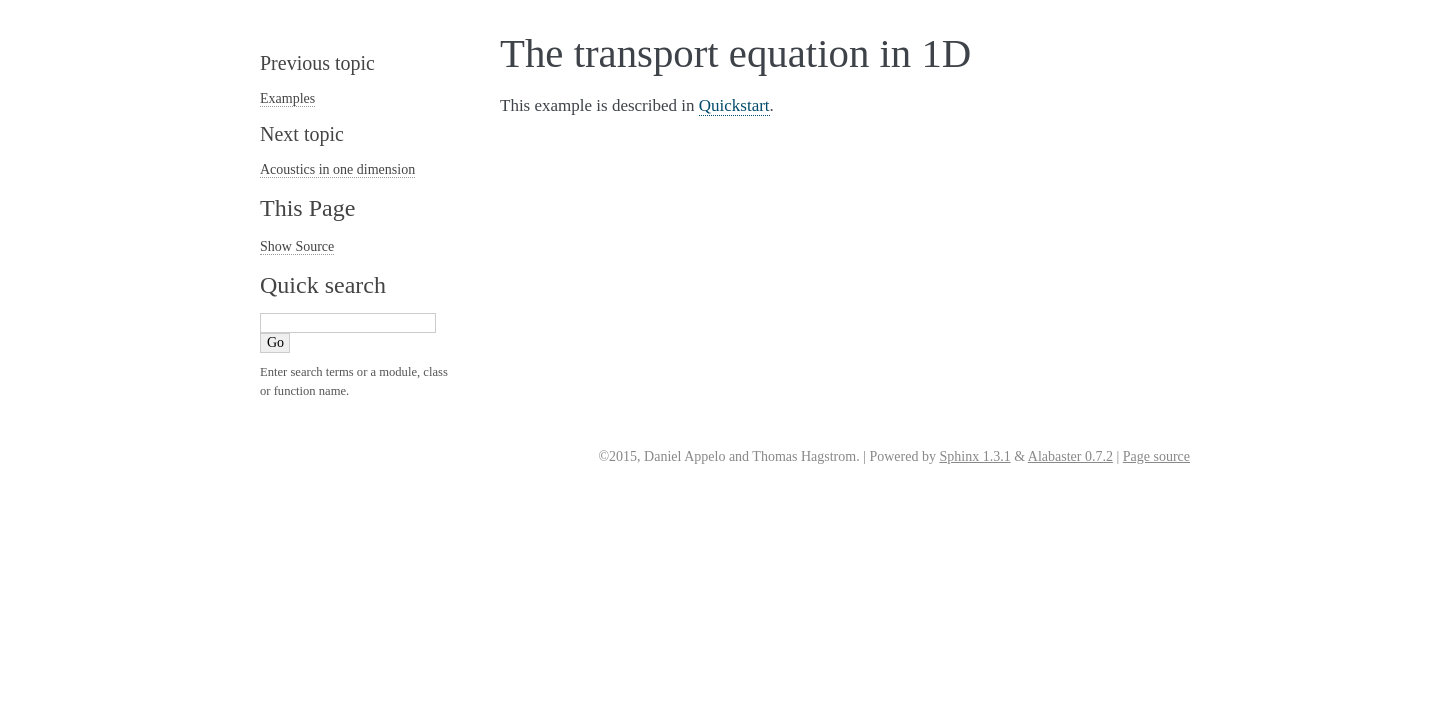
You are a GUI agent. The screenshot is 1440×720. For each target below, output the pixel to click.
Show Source (297, 246)
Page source (1156, 456)
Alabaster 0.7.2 (1070, 456)
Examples (287, 98)
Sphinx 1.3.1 (974, 456)
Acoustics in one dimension (337, 169)
